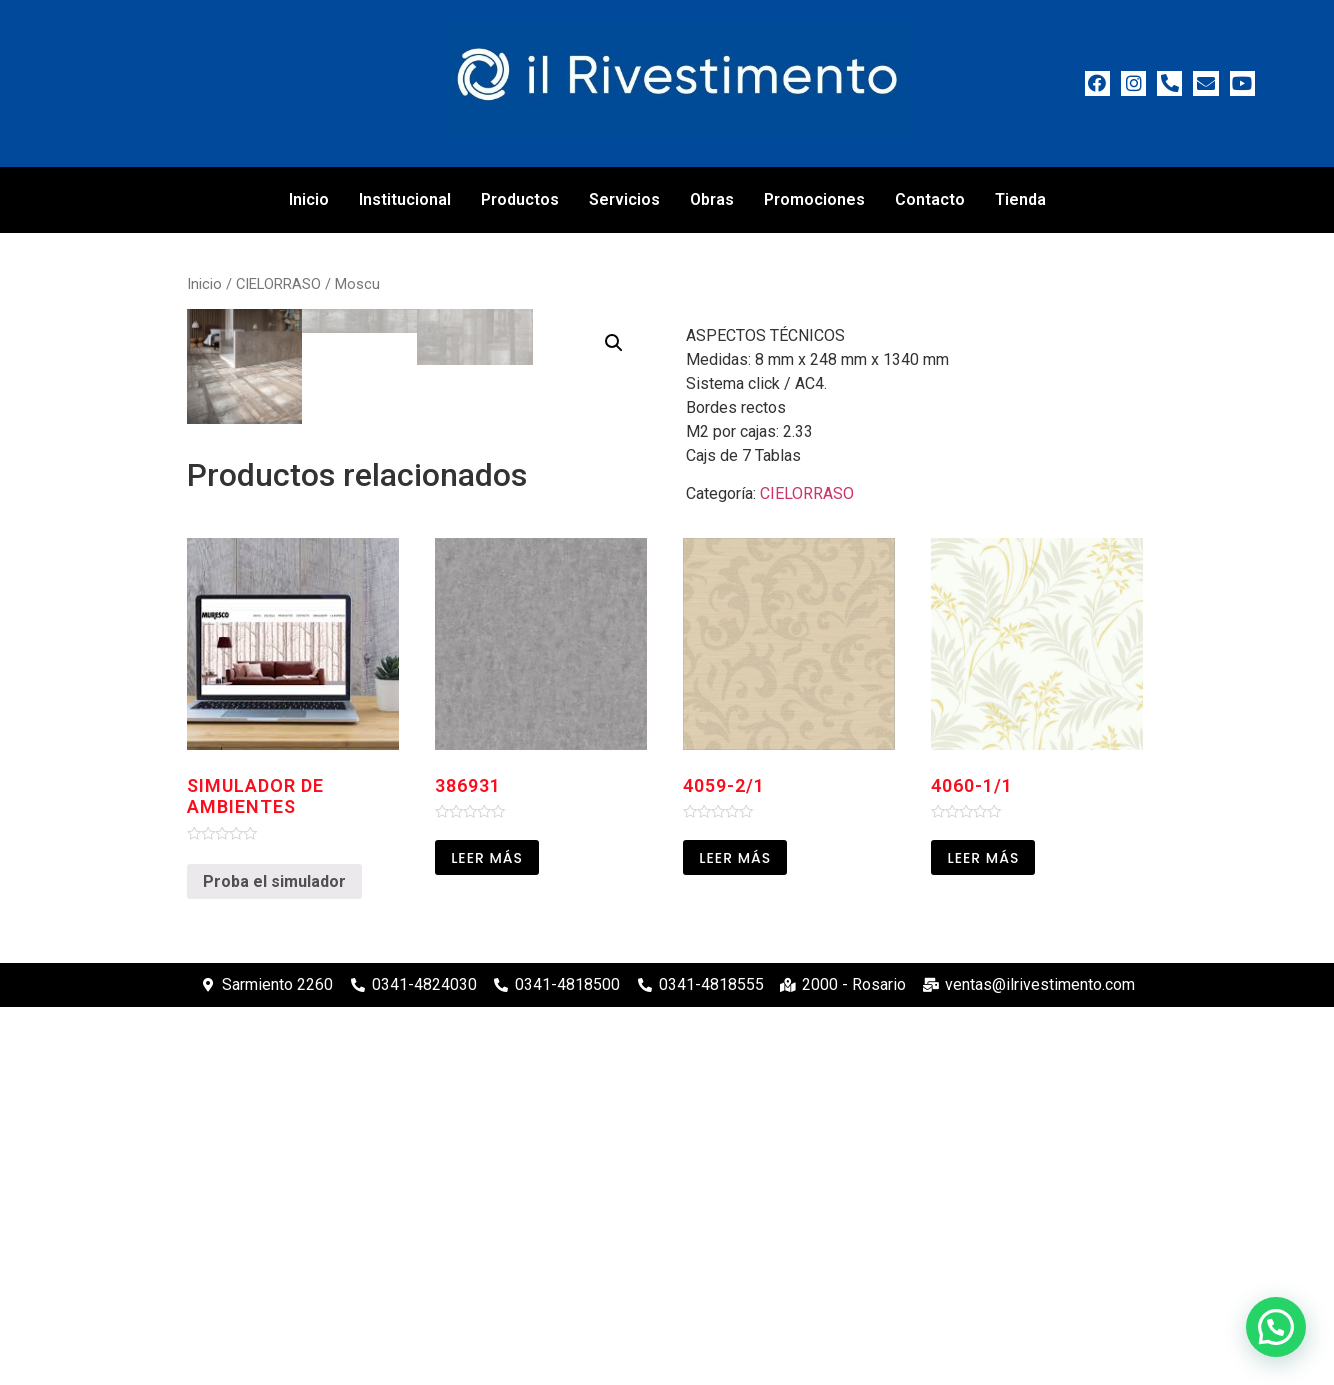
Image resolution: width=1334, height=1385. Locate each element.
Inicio (309, 199)
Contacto (930, 199)
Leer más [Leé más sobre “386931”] (487, 1236)
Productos (520, 199)
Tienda (1020, 199)
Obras (712, 199)
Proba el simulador (274, 1258)
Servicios (624, 199)
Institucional (405, 199)
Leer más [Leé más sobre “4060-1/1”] (983, 1236)
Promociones (814, 199)
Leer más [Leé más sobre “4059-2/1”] (735, 1236)
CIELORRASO (278, 284)
